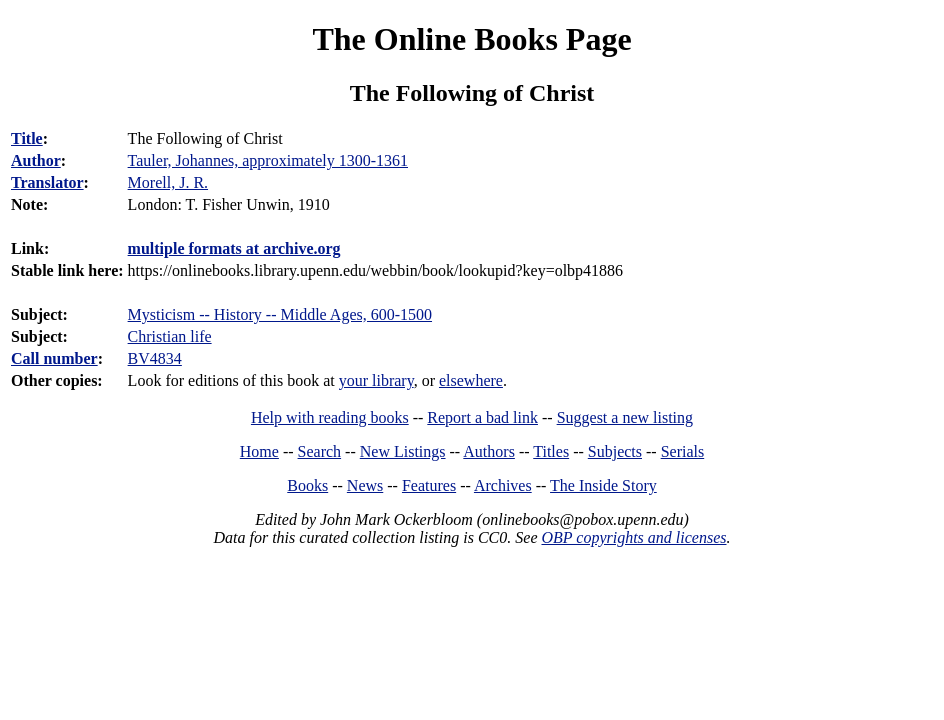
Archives (503, 485)
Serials (683, 451)
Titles (551, 451)
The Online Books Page (471, 39)
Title (27, 138)
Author (36, 160)
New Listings (403, 451)
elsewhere (471, 380)
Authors (489, 451)
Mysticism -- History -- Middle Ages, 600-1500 (280, 314)
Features (429, 485)
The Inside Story (603, 485)
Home (259, 451)
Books (307, 485)
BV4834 (155, 358)
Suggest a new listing (625, 417)
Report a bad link (482, 417)
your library (376, 380)
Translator (47, 182)
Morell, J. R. (168, 182)
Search (320, 451)
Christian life (170, 336)
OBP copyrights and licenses (633, 537)
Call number (54, 358)
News (365, 485)
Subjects (615, 451)
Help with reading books (330, 417)
